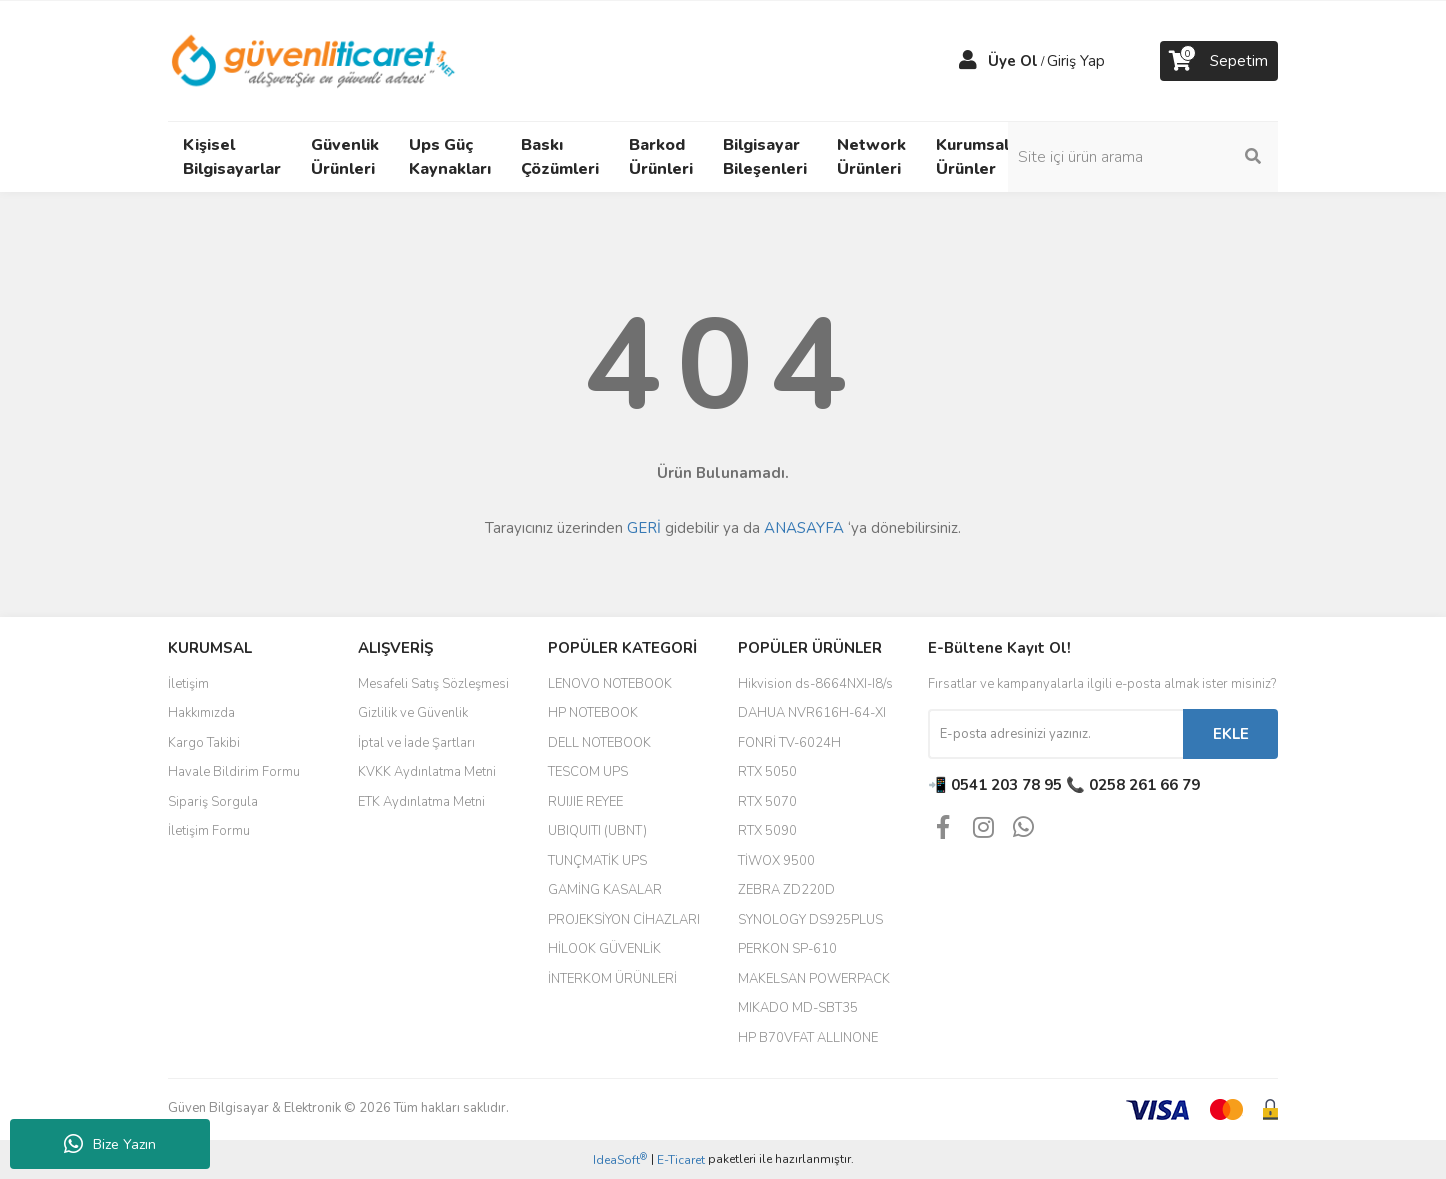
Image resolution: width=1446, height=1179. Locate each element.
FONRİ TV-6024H (789, 743)
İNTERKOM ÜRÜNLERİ (612, 979)
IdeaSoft (620, 1159)
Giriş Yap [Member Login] (1076, 61)
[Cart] (1219, 61)
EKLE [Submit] (1231, 734)
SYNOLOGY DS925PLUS (810, 920)
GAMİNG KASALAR (605, 890)
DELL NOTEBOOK (599, 743)
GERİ (644, 528)
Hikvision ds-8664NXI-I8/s (815, 684)
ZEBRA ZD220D (786, 890)
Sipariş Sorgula (213, 802)
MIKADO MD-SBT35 (798, 1008)
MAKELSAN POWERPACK (814, 979)
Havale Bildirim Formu (234, 772)
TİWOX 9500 (776, 861)
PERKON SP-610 (787, 949)
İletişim (188, 684)
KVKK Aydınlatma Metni (427, 772)
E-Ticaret (681, 1160)
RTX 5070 (767, 802)
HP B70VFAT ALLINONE (808, 1038)
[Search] (1143, 157)
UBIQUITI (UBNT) (597, 831)
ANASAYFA (804, 528)
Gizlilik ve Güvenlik (413, 713)
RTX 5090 (767, 831)
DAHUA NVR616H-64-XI (812, 713)
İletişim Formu (209, 831)
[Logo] (314, 60)
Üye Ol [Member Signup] (1013, 61)
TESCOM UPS (588, 772)
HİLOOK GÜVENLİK (604, 949)
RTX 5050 (767, 772)
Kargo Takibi (204, 743)
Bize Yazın (110, 1144)
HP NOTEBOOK (593, 713)
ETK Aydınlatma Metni (421, 802)
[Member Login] (968, 61)
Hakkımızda (201, 713)
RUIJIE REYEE (585, 802)
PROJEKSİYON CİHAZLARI (624, 920)
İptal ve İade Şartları (416, 743)
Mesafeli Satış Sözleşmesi (433, 684)
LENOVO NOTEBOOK (610, 684)
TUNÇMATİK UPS (597, 861)
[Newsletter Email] (1055, 734)
